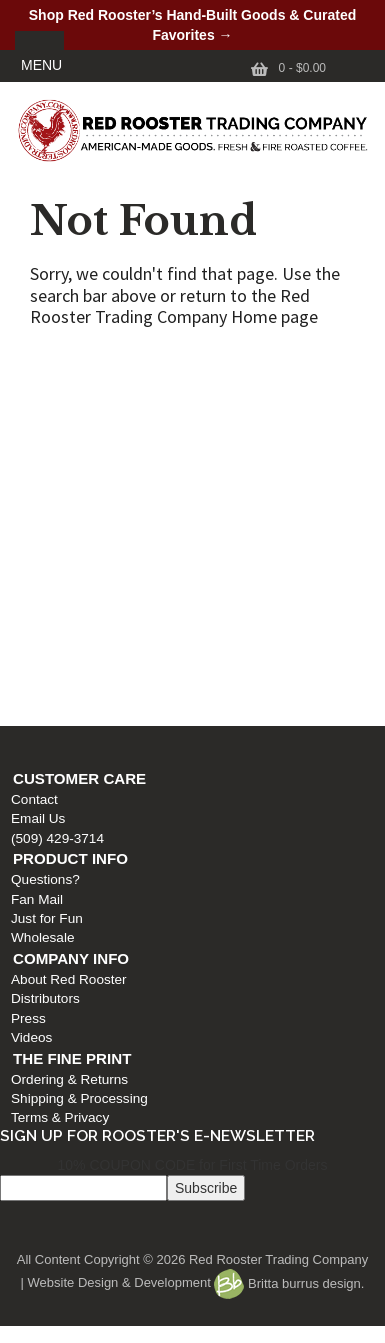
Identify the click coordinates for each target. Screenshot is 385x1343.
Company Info (66, 542)
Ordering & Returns (64, 663)
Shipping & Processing (74, 682)
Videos (26, 621)
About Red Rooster (64, 563)
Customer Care (74, 362)
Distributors (40, 582)
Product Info (65, 442)
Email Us (33, 402)
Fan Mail (32, 483)
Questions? (40, 463)
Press (23, 602)
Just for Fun (42, 502)
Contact (29, 383)
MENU (41, 65)
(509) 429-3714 (52, 422)
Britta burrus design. (289, 1283)
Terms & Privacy (55, 701)
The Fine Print (67, 642)
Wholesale (37, 521)
